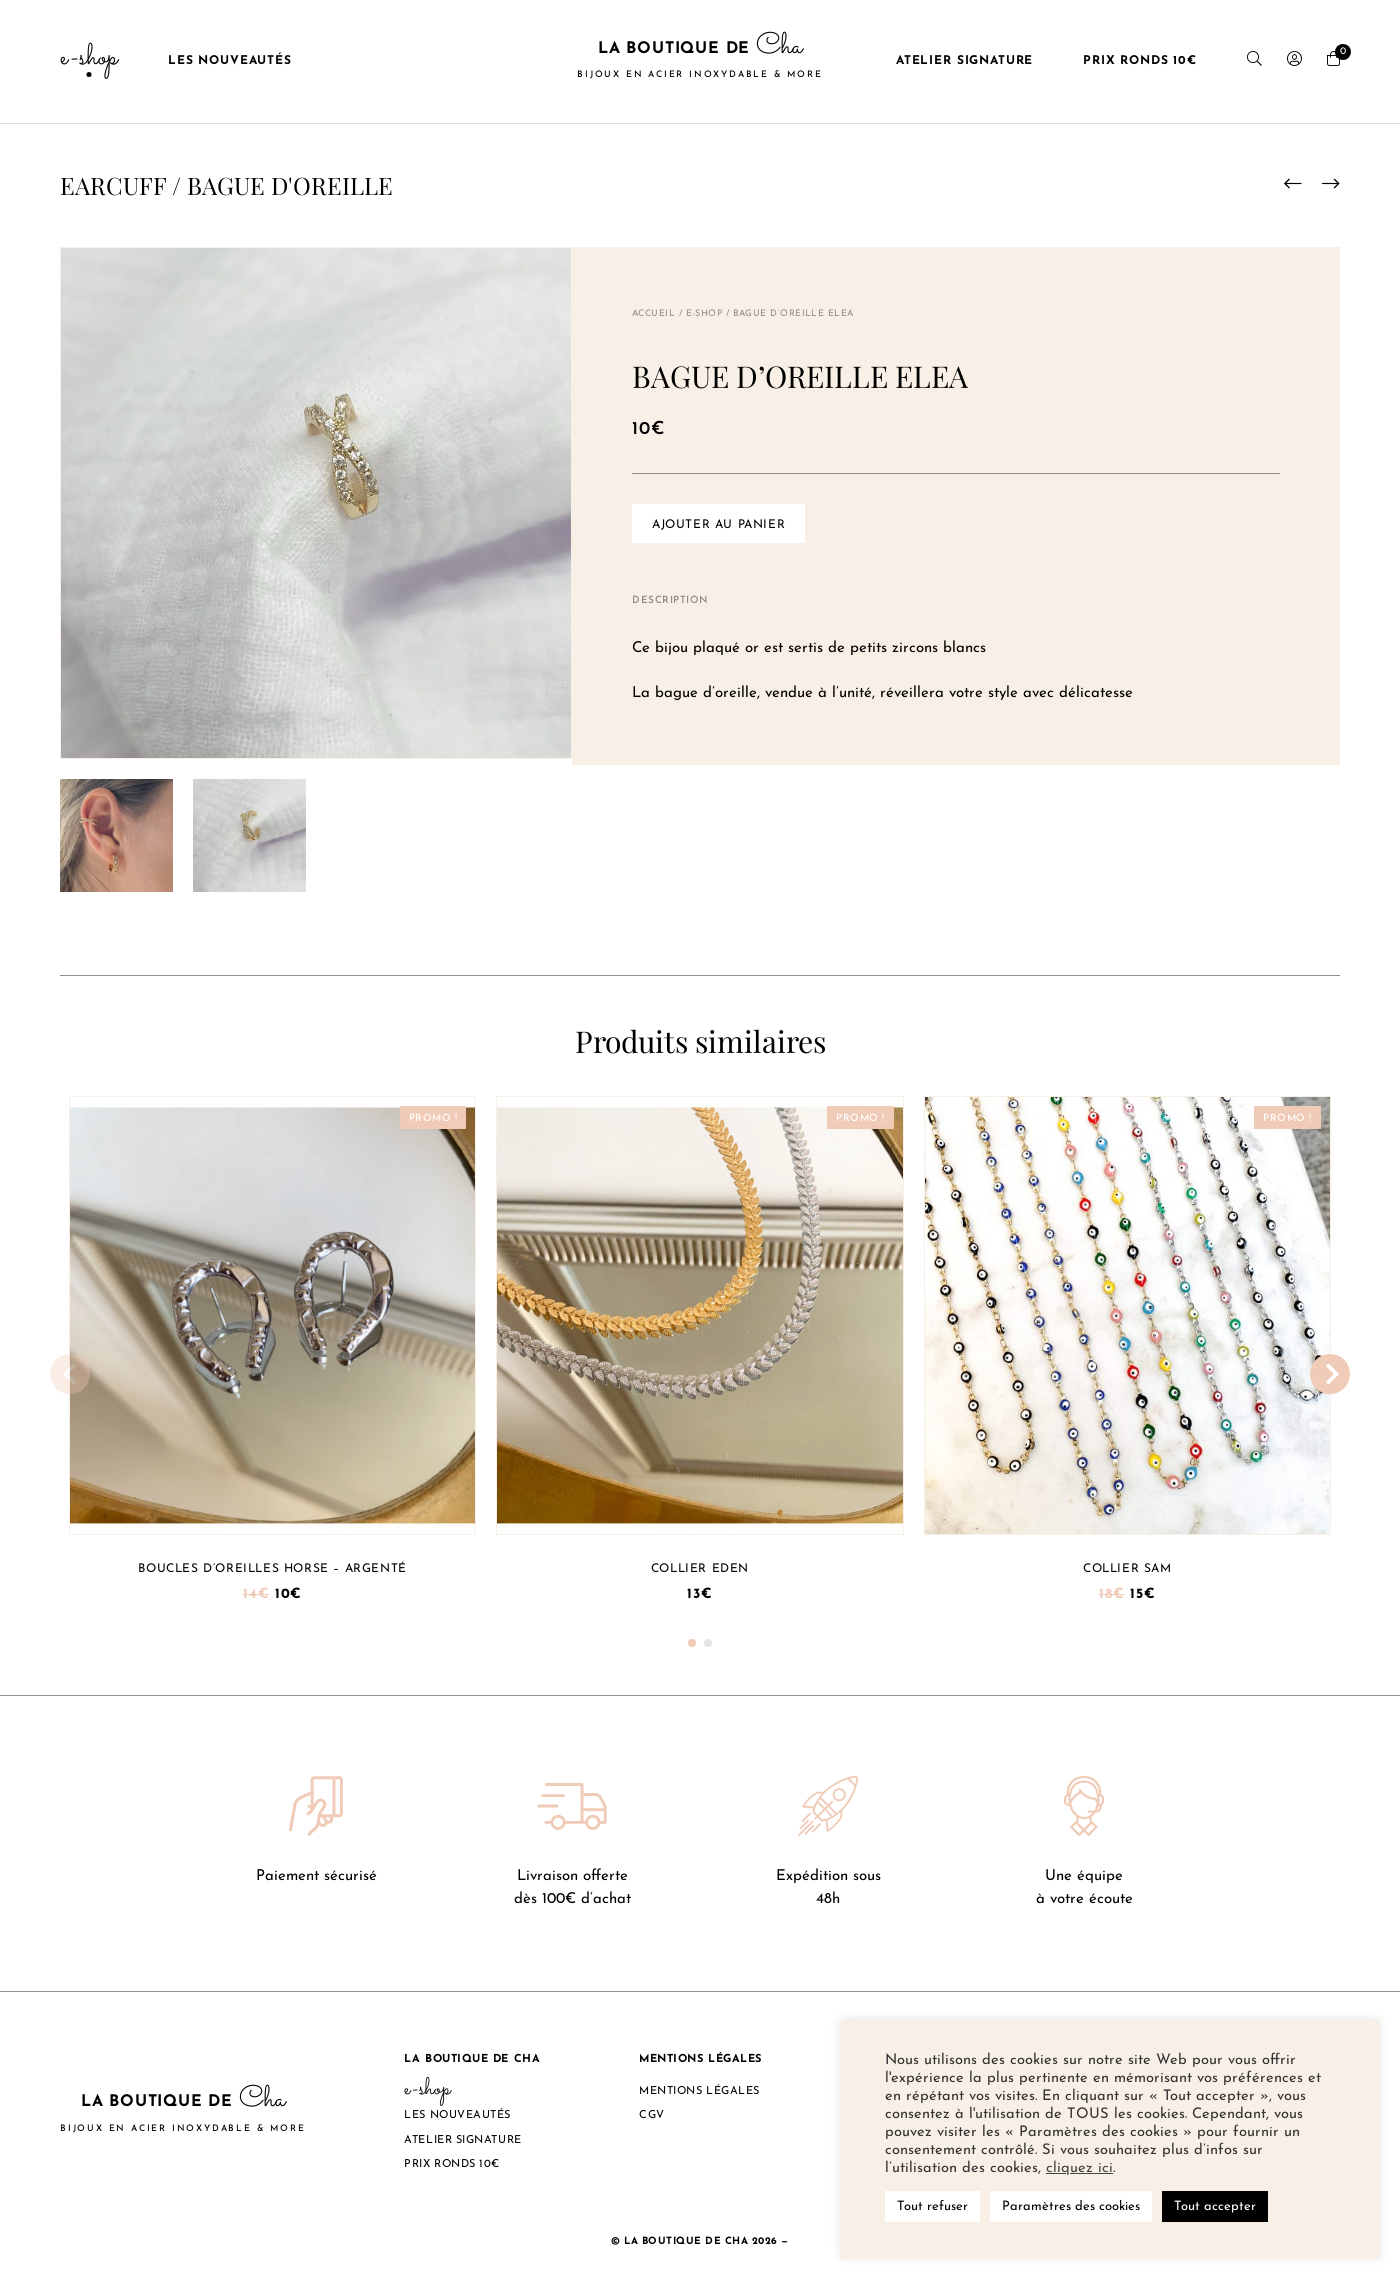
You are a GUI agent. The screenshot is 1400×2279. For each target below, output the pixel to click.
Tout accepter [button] (1215, 2206)
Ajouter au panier (718, 525)
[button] (692, 1643)
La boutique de (699, 61)
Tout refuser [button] (932, 2206)
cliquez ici (1079, 2168)
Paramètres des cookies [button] (1071, 2206)
